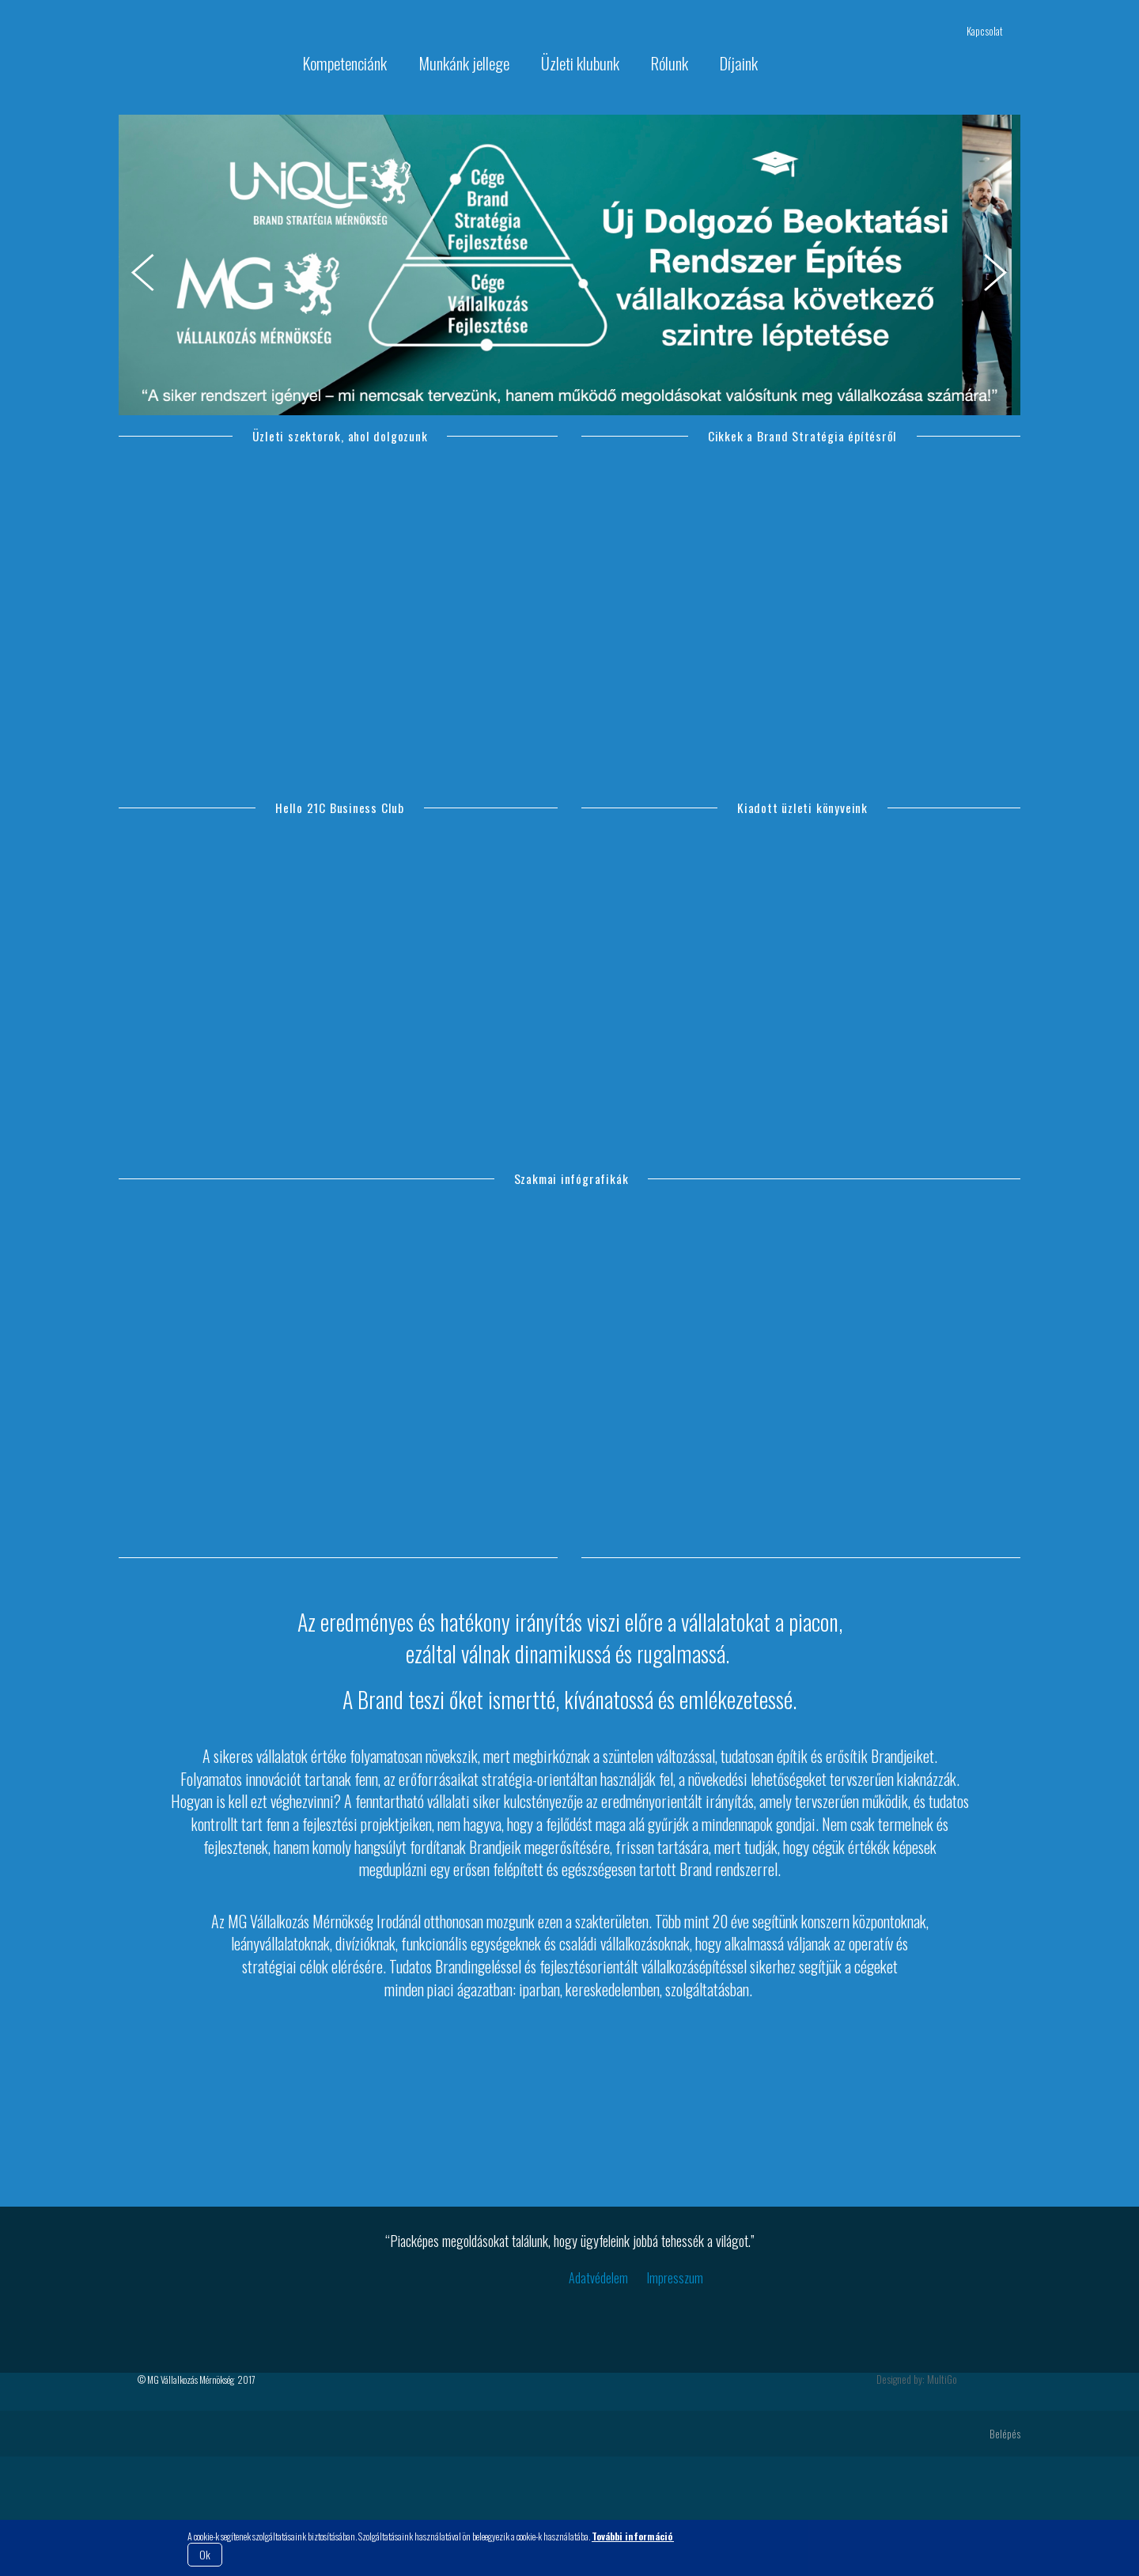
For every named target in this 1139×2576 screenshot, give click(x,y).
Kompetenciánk (345, 63)
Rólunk (669, 63)
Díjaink (739, 63)
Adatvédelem (598, 2397)
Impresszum (675, 2397)
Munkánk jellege (463, 63)
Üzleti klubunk (580, 63)
